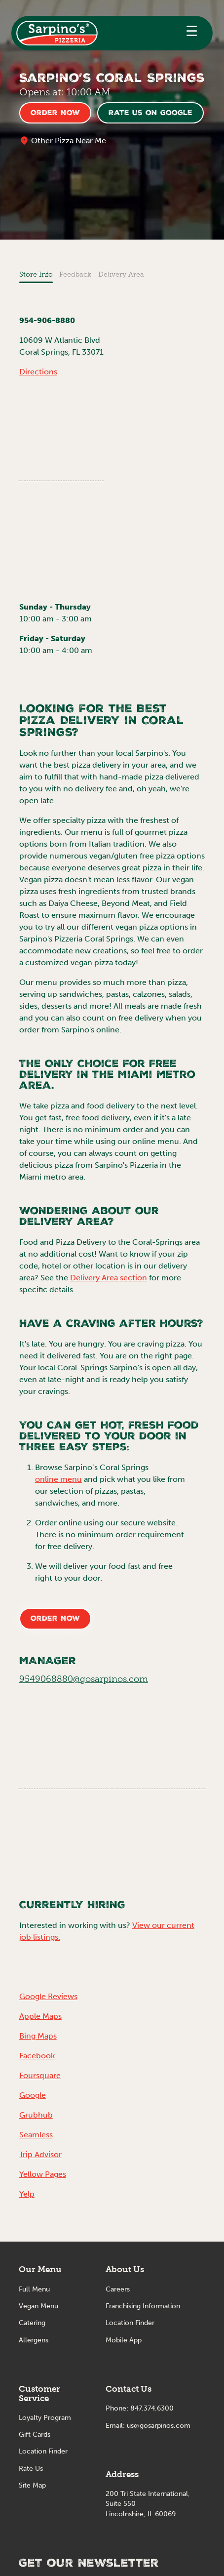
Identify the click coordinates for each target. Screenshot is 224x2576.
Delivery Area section (108, 1277)
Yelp (27, 2194)
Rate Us (31, 2468)
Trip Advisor (40, 2154)
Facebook (37, 2055)
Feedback (75, 274)
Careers (118, 2289)
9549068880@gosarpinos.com (83, 1679)
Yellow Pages (42, 2174)
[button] (192, 33)
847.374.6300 (152, 2408)
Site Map (32, 2485)
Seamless (36, 2134)
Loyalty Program (45, 2417)
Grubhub (36, 2115)
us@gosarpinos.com (158, 2425)
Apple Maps (40, 2016)
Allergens (33, 2340)
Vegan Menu (38, 2306)
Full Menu (34, 2289)
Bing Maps (38, 2036)
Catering (32, 2323)
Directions (38, 371)
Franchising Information (143, 2306)
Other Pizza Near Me (68, 140)
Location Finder (43, 2451)
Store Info (36, 274)
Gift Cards (34, 2434)
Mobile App (124, 2340)
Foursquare (40, 2075)
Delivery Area (121, 274)
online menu (58, 1479)
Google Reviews (48, 1996)
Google (32, 2095)
